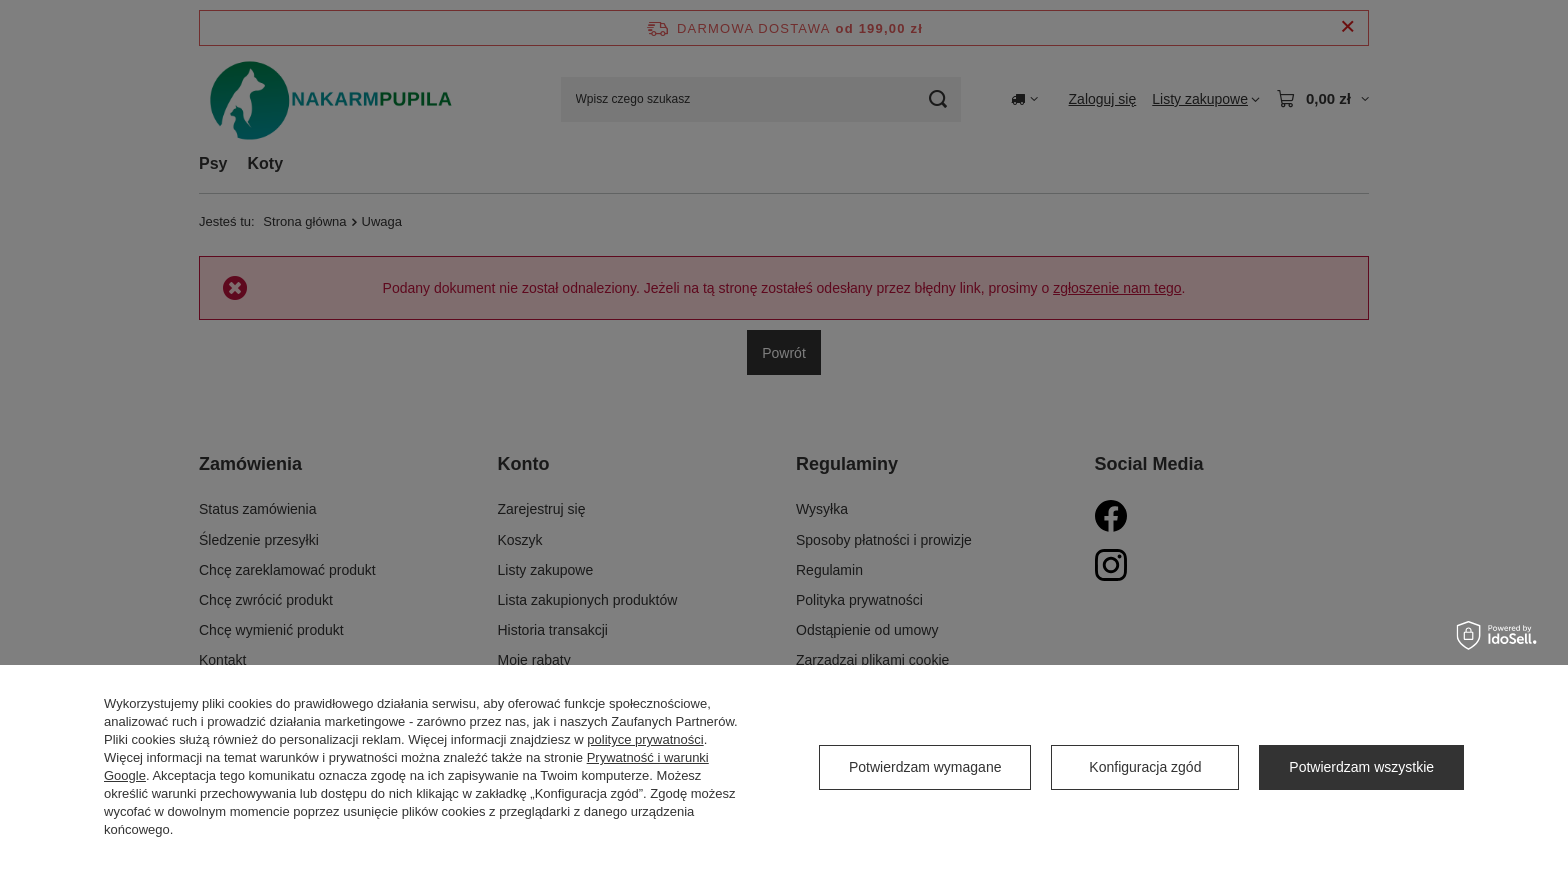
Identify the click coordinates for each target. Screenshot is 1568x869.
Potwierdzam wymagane (925, 767)
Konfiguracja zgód (1145, 767)
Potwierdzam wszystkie (1361, 767)
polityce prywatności (645, 739)
